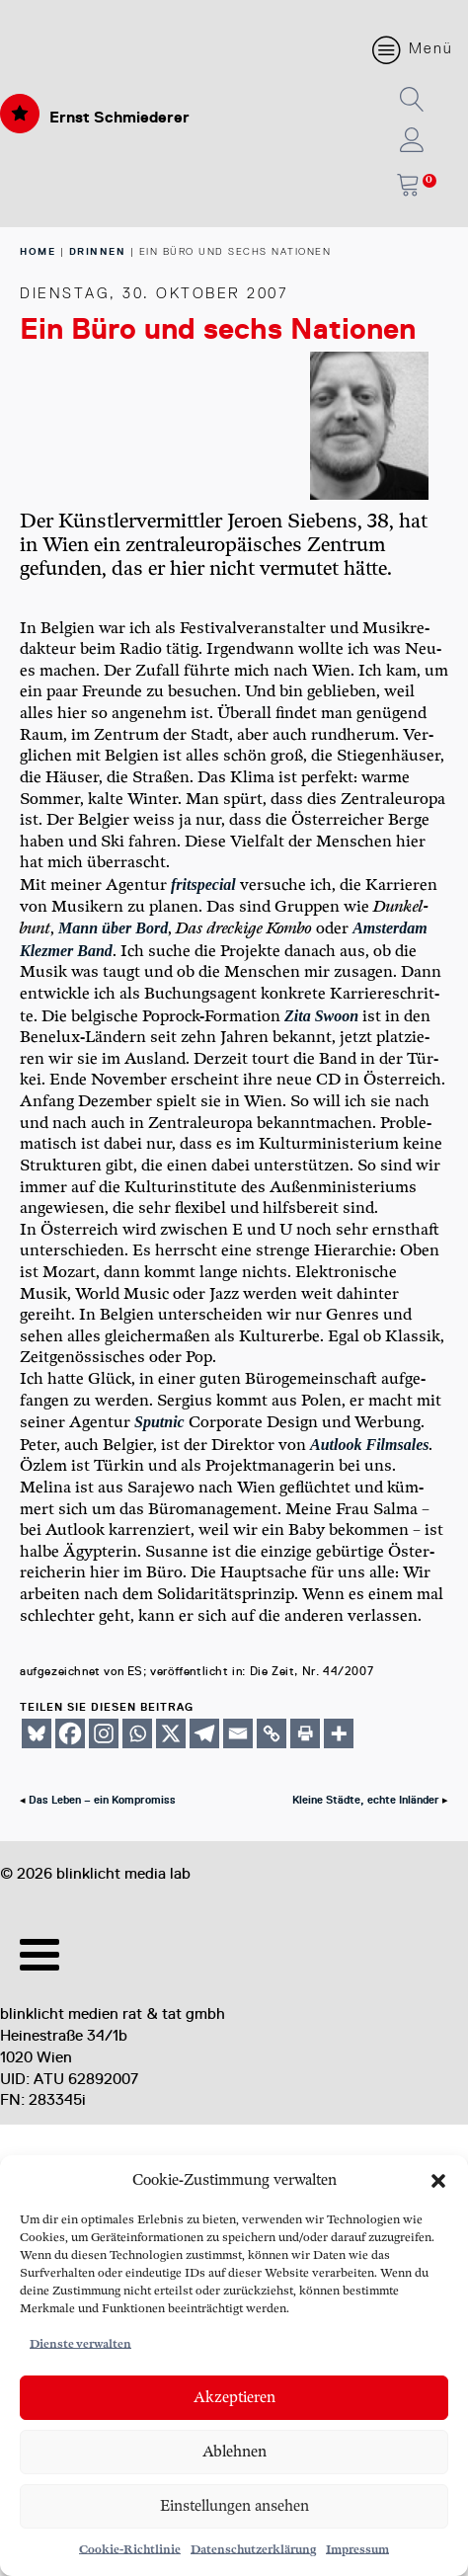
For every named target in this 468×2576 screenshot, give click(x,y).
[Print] (305, 1733)
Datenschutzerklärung (253, 2549)
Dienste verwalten (80, 2344)
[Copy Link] (271, 1733)
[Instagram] (103, 1733)
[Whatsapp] (137, 1733)
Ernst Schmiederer (119, 117)
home (37, 251)
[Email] (238, 1733)
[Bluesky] (36, 1733)
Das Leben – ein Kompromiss (102, 1800)
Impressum (357, 2549)
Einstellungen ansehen (234, 2506)
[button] (438, 2181)
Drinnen (97, 251)
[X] (171, 1733)
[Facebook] (70, 1733)
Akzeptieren (234, 2397)
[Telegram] (204, 1733)
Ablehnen (234, 2452)
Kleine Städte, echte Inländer (365, 1800)
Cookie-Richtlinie (130, 2549)
